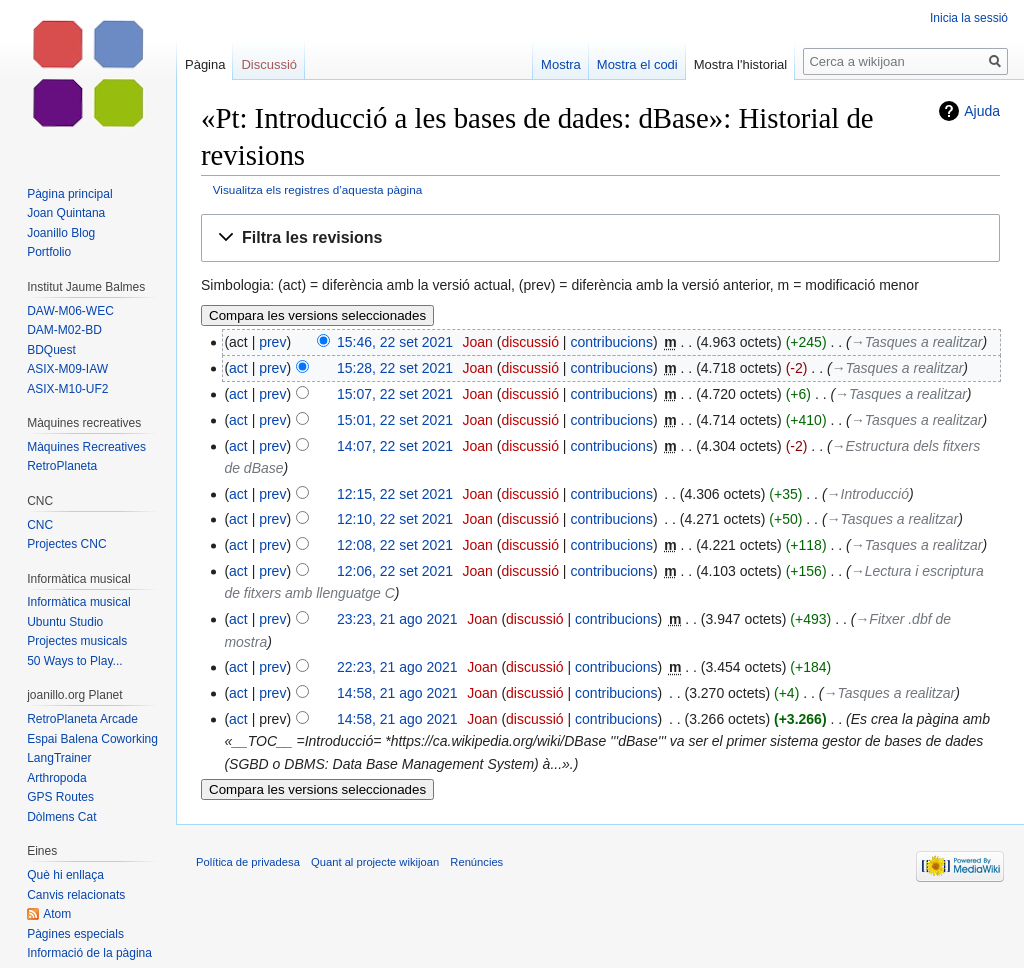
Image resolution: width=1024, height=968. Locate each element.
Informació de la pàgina (89, 953)
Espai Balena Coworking (92, 739)
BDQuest (51, 350)
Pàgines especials (75, 934)
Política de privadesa (248, 862)
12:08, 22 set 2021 (395, 545)
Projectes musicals (77, 641)
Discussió (269, 64)
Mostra (561, 64)
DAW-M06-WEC (70, 311)
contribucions (611, 342)
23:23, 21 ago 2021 (397, 619)
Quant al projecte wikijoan (375, 862)
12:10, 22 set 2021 (395, 519)
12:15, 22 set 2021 (395, 494)
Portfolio (49, 252)
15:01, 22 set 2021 (395, 420)
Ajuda (982, 111)
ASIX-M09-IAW (67, 369)
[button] (600, 238)
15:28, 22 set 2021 (395, 368)
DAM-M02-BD (64, 330)
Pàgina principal (69, 194)
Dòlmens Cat (61, 817)
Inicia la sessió (969, 18)
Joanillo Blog (61, 233)
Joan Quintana (66, 213)
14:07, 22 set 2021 (395, 446)
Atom (57, 914)
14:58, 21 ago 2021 (397, 693)
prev (272, 342)
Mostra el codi (637, 64)
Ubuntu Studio (65, 622)
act (238, 368)
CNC (40, 525)
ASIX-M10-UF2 (67, 389)
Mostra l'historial (741, 64)
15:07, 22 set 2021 (395, 394)
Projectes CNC (66, 544)
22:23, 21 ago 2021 (397, 667)
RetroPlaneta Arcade (82, 719)
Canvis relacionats (76, 895)
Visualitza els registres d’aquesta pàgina (317, 189)
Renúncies (476, 862)
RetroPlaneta (62, 466)
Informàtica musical (78, 602)
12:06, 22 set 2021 (395, 571)
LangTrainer (59, 758)
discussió (530, 342)
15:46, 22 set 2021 (395, 342)
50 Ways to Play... (74, 661)
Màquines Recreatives (86, 447)
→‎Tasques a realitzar (917, 342)
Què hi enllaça (65, 875)
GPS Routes (60, 797)
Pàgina (205, 64)
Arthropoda (56, 778)
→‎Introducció (868, 494)
